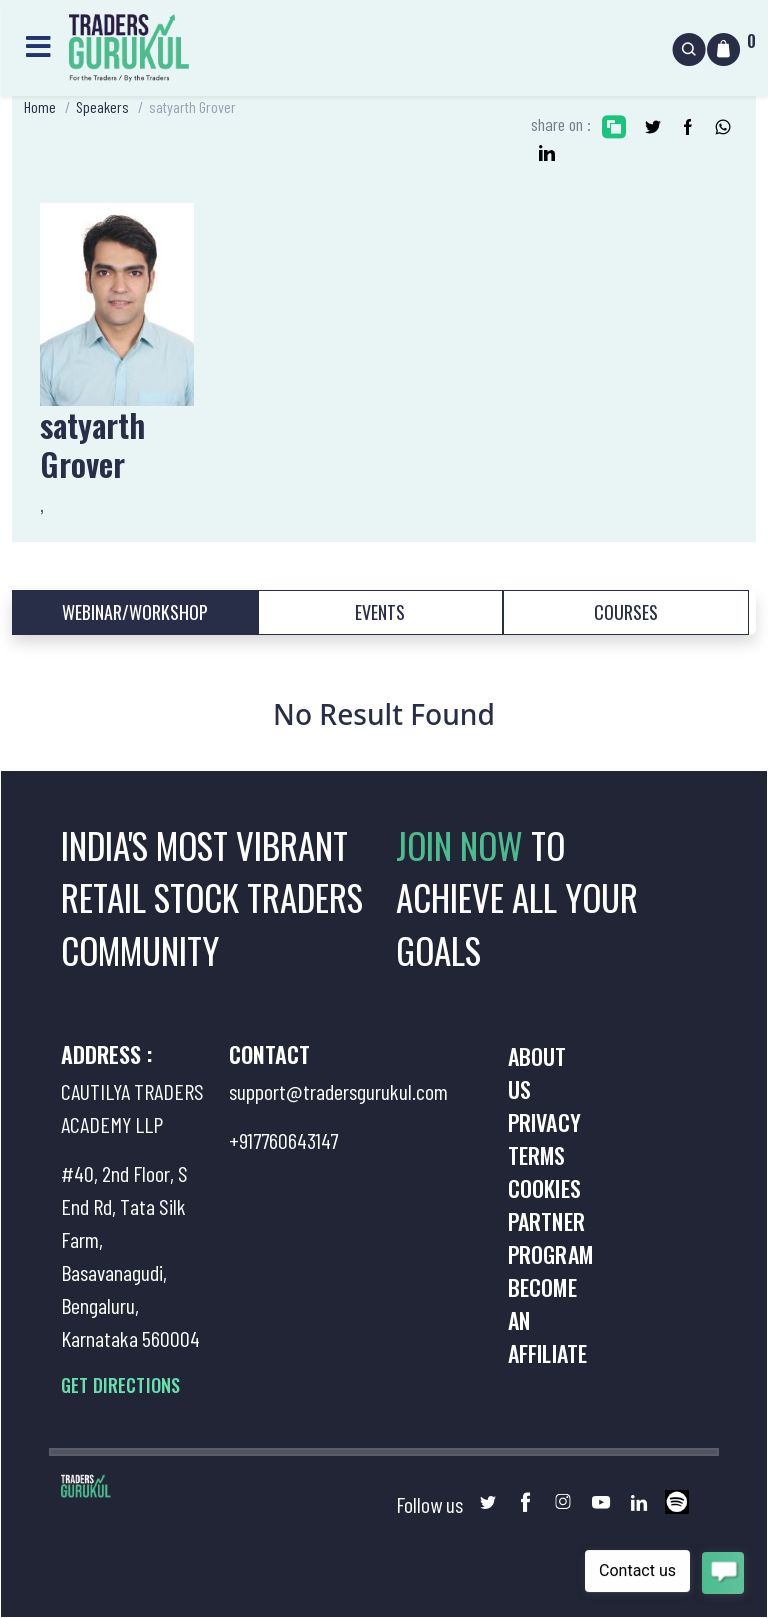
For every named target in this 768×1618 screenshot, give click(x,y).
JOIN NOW (463, 845)
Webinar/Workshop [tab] (135, 612)
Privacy (544, 1122)
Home (40, 106)
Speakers (102, 106)
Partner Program (550, 1237)
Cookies (544, 1188)
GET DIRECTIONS (120, 1385)
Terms (537, 1155)
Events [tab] (380, 612)
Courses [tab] (626, 612)
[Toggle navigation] (38, 43)
